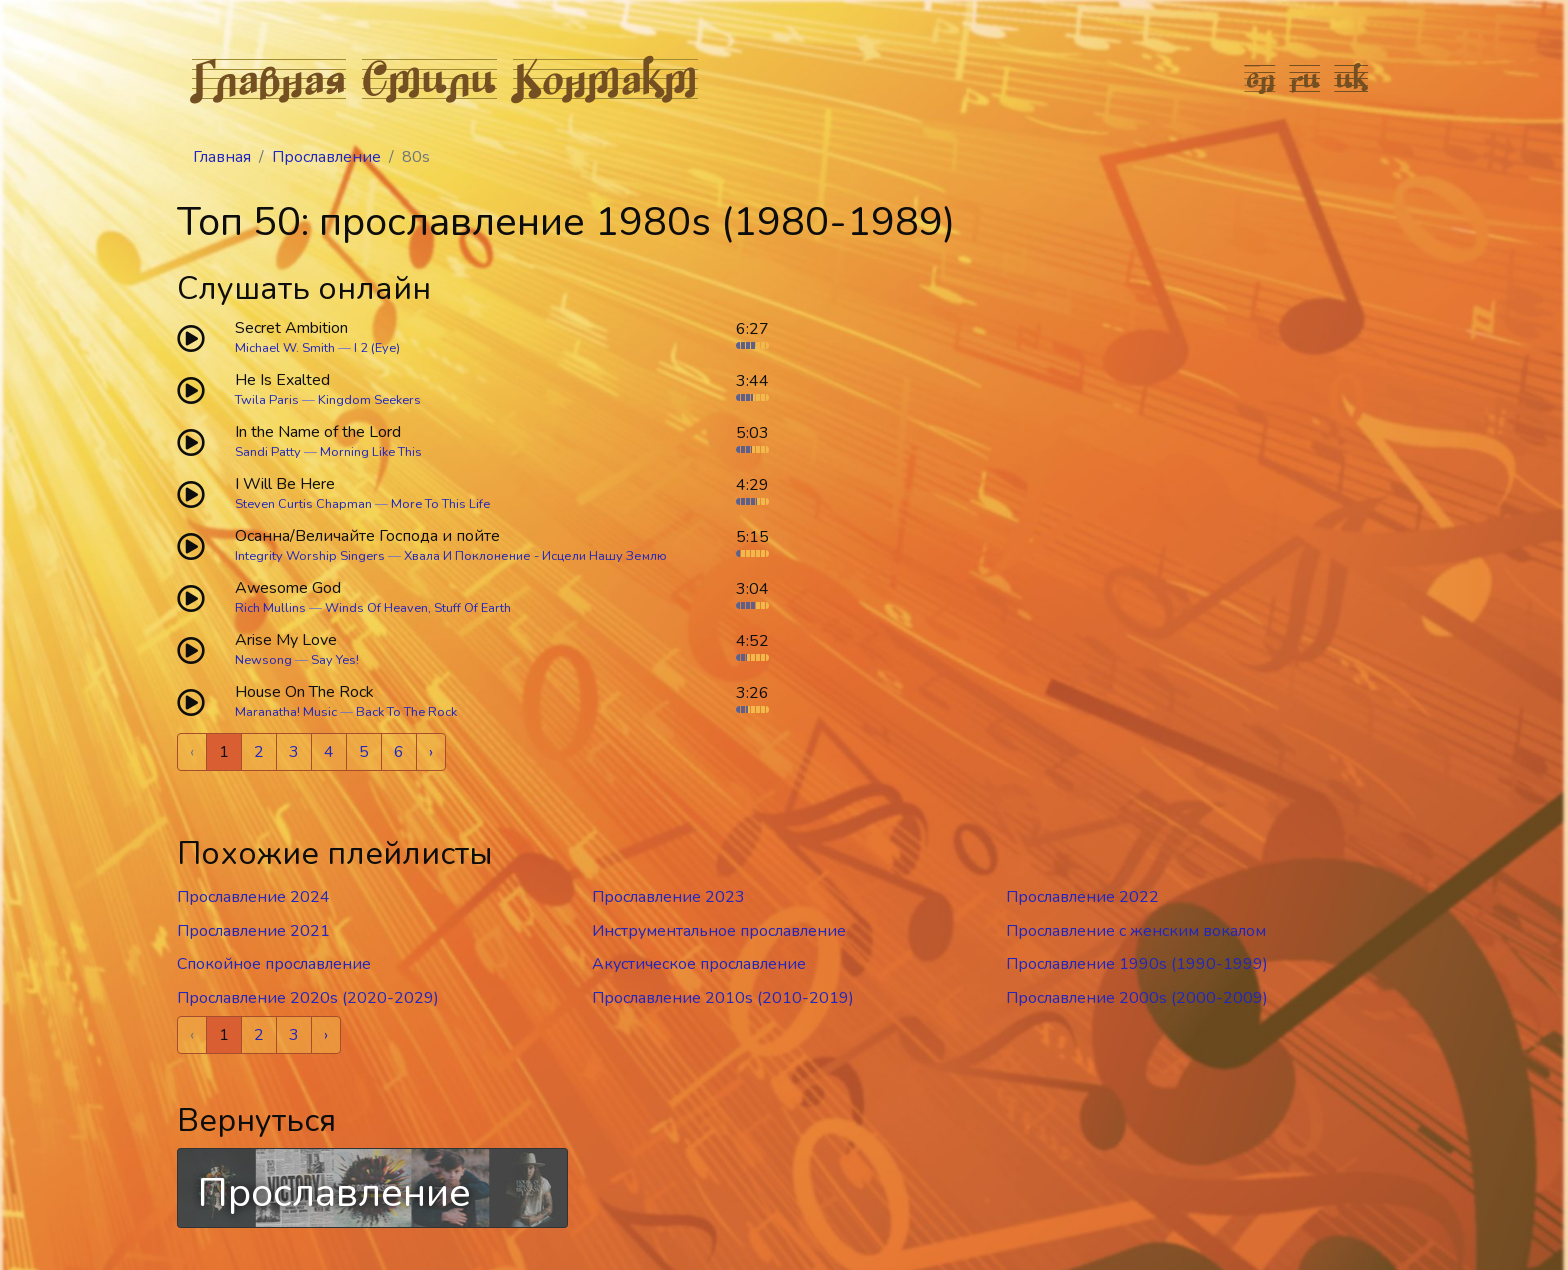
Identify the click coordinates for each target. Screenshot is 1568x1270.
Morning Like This (371, 452)
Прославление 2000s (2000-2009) (1137, 998)
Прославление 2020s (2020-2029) (308, 998)
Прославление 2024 (253, 897)
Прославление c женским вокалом (1136, 931)
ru (1305, 78)
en (1260, 78)
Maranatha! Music (286, 712)
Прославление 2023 (668, 897)
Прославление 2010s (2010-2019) (723, 998)
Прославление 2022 (1082, 897)
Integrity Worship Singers (310, 556)
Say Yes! (335, 660)
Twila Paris (267, 400)
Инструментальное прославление (719, 931)
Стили (429, 78)
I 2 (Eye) (377, 348)
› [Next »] (431, 752)
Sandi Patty (268, 452)
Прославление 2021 (253, 931)
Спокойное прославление (274, 964)
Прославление (326, 157)
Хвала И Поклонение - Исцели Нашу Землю (535, 556)
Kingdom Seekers (369, 400)
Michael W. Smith (285, 348)
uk (1352, 78)
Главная (269, 78)
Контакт (605, 78)
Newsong (263, 660)
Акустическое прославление (699, 964)
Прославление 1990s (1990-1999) (1137, 964)
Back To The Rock (406, 712)
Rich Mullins (270, 608)
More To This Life (440, 504)
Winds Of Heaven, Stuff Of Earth (418, 608)
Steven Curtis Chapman (303, 504)
